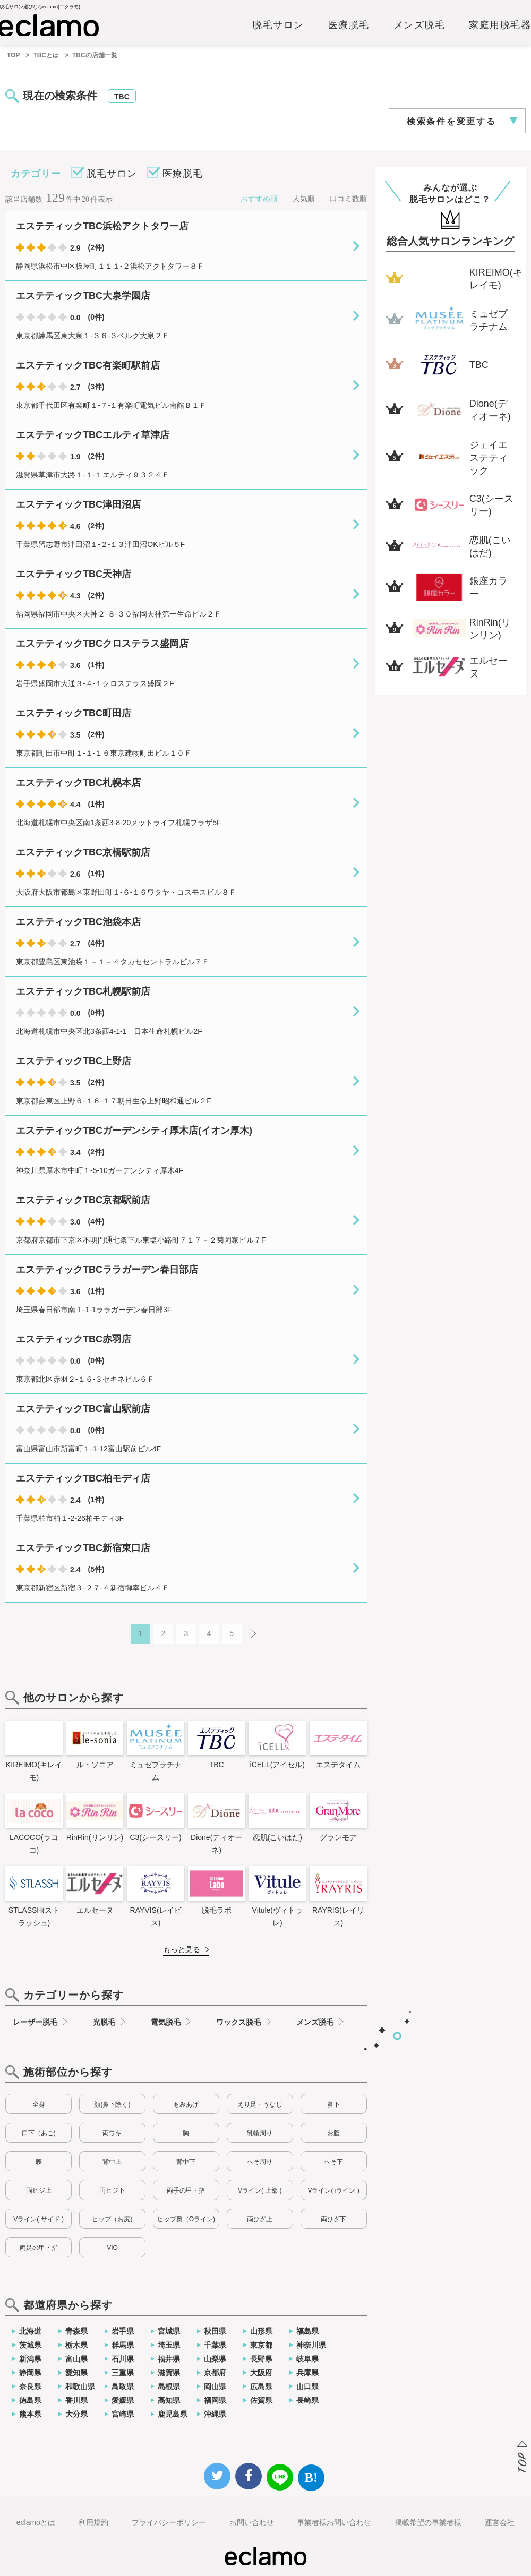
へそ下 (333, 2162)
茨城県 (30, 2345)
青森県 (76, 2331)
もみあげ (186, 2104)
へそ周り (259, 2162)
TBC (122, 96)
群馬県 (123, 2345)
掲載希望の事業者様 (428, 2522)
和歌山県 (80, 2386)
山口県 (307, 2386)
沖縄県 (215, 2414)
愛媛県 (123, 2400)
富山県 (76, 2359)
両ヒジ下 (112, 2190)
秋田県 (215, 2331)
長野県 (261, 2359)
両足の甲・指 (39, 2248)
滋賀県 (169, 2372)
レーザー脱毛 (35, 2022)
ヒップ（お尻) (112, 2219)
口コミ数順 (348, 198)
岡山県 (215, 2386)
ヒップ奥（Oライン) (186, 2219)
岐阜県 (307, 2359)
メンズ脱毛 (419, 25)
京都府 (215, 2372)
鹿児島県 (172, 2414)
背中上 (112, 2162)
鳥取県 (123, 2386)
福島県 (307, 2331)
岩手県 (123, 2331)
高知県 (169, 2400)
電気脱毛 (166, 2022)
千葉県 (215, 2345)
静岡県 (30, 2372)
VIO (112, 2248)
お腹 (333, 2133)
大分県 (76, 2414)
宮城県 (169, 2331)
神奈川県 (311, 2345)
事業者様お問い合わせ (334, 2522)
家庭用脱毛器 (500, 25)
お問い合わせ (251, 2522)
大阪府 (261, 2372)
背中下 (185, 2162)
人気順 (304, 198)
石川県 (123, 2359)
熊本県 (30, 2414)
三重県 (123, 2372)
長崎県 (307, 2400)
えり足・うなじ (259, 2104)
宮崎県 (123, 2414)
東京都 (261, 2345)
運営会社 (500, 2522)
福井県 (169, 2359)
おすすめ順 (259, 198)
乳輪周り (259, 2133)
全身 (38, 2104)
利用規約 (93, 2522)
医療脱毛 (349, 25)
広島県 (261, 2386)
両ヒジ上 (39, 2190)
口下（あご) (39, 2133)
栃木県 (76, 2345)
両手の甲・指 (186, 2190)
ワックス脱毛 (238, 2022)
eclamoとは (35, 2522)
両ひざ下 (333, 2219)
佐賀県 (261, 2400)
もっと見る (181, 1949)
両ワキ (112, 2133)
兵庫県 (307, 2372)
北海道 (30, 2331)
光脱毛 (104, 2022)
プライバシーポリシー (169, 2522)
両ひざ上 (259, 2219)
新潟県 (30, 2359)
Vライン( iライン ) (333, 2190)
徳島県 (30, 2400)
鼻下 (333, 2104)
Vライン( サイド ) (38, 2219)
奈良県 (30, 2386)
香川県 (76, 2400)
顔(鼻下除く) (112, 2104)
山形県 (261, 2331)
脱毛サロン (278, 25)
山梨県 (215, 2359)
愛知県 (76, 2372)
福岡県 (215, 2400)
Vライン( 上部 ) (260, 2190)
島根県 (169, 2386)
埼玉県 (169, 2345)
